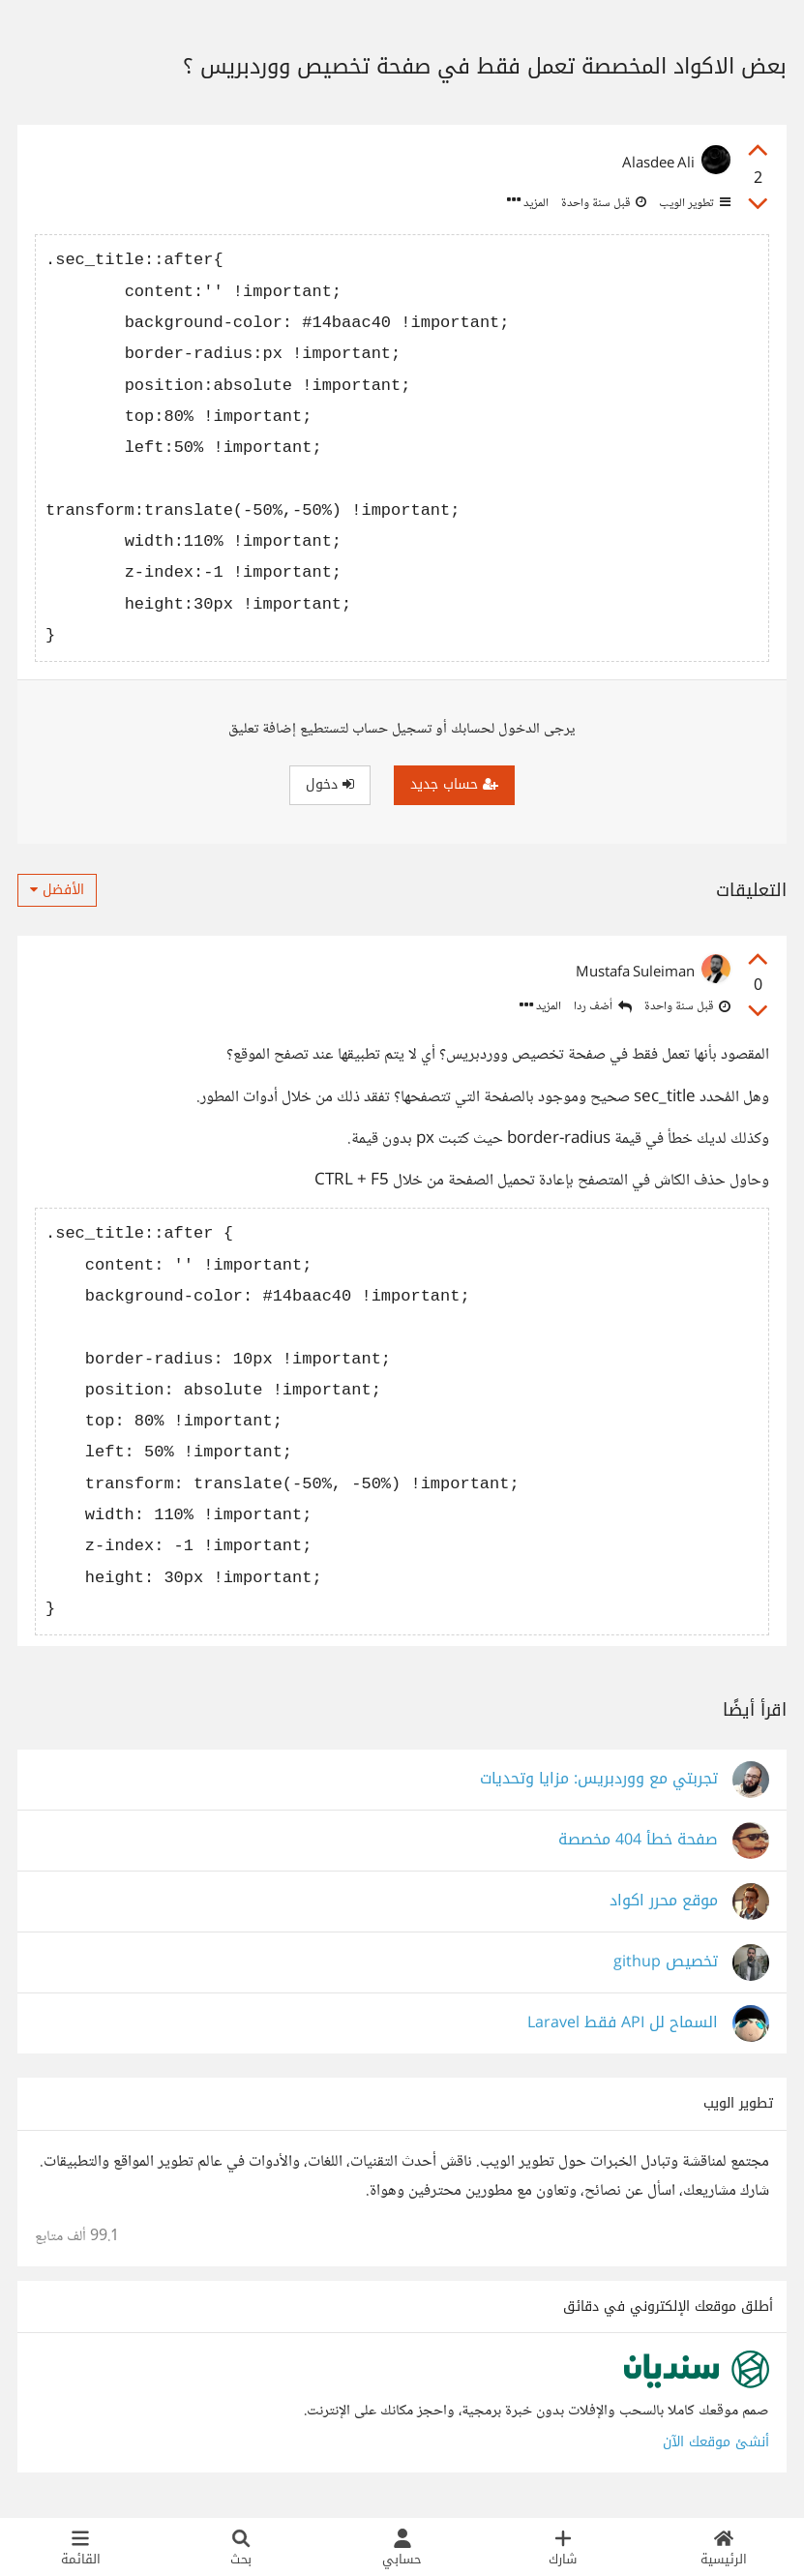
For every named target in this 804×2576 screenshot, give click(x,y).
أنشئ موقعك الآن (716, 2442)
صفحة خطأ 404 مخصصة (638, 1840)
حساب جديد (454, 784)
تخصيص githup (665, 1962)
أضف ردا (603, 1007)
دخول (330, 784)
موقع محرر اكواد (664, 1901)
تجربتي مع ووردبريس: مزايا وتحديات (599, 1779)
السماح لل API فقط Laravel (622, 2023)
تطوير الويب (693, 203)
